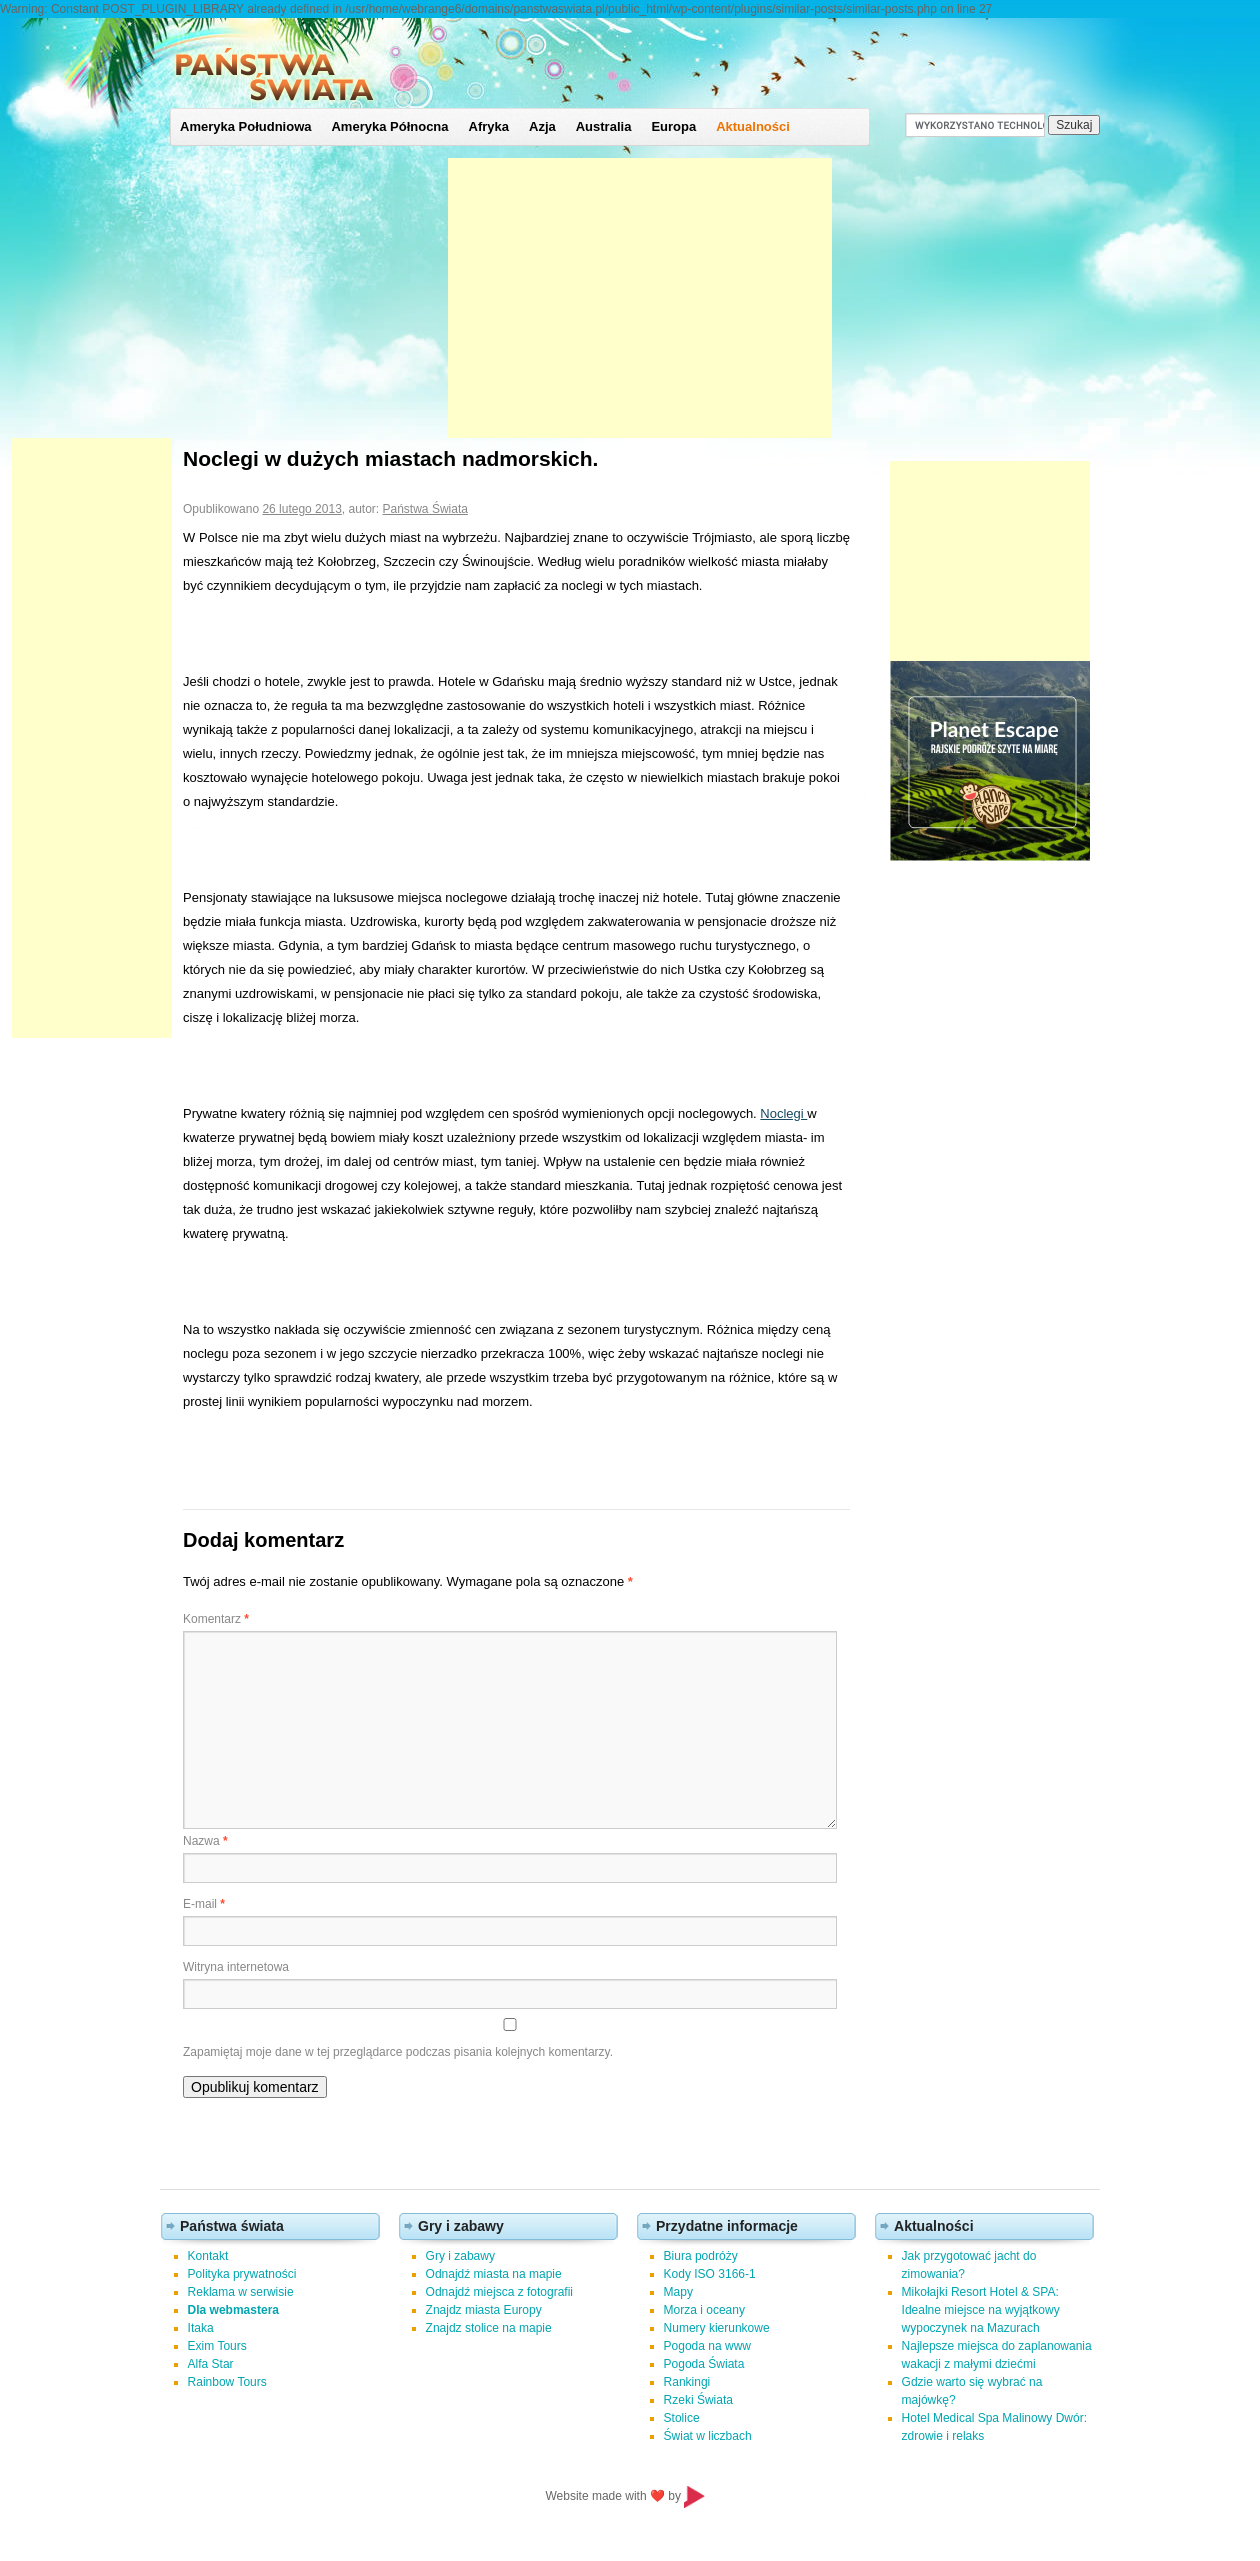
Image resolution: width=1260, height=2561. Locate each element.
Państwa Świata (425, 509)
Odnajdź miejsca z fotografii (499, 2292)
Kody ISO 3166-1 (710, 2274)
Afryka (489, 126)
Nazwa (205, 1841)
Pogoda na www (707, 2346)
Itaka (201, 2328)
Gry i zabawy (460, 2256)
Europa (673, 126)
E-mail (204, 1904)
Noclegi (783, 1113)
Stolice (682, 2418)
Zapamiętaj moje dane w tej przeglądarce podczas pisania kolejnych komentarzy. (398, 2052)
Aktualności (753, 126)
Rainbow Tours (227, 2382)
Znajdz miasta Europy (484, 2310)
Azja (542, 126)
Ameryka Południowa (245, 126)
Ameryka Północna (389, 126)
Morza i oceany (704, 2310)
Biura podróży (701, 2256)
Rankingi (687, 2382)
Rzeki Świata (698, 2400)
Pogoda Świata (704, 2364)
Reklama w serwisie (241, 2292)
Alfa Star (211, 2364)
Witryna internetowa (236, 1967)
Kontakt (208, 2256)
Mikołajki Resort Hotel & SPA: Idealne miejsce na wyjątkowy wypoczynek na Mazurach (981, 2310)
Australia (604, 126)
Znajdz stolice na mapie (489, 2328)
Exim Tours (217, 2346)
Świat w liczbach (708, 2436)
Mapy (678, 2292)
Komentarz (216, 1619)
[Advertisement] (640, 298)
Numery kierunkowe (717, 2328)
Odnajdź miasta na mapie (494, 2274)
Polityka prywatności (242, 2274)
